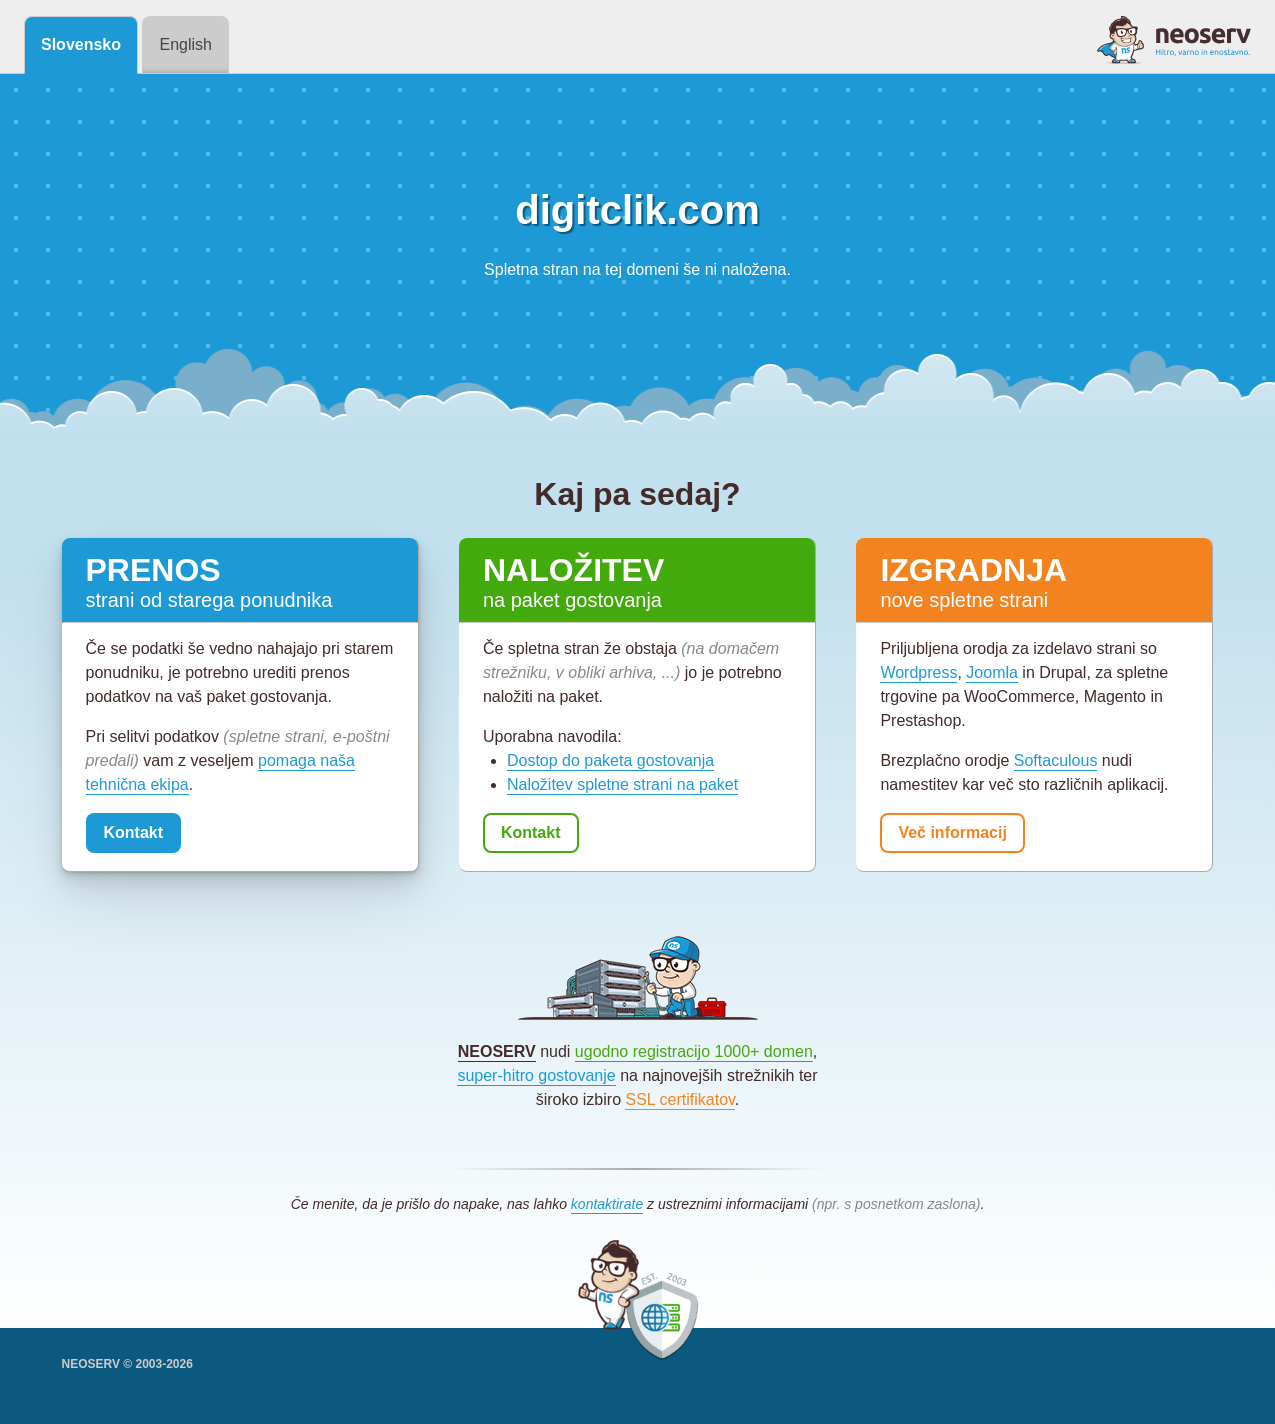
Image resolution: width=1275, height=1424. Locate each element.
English (185, 44)
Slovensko (81, 44)
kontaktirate (607, 1204)
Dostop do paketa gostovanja (610, 760)
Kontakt (134, 832)
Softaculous (1056, 760)
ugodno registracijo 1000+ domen (694, 1051)
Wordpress (918, 672)
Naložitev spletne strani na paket (622, 784)
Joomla (992, 672)
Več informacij (952, 832)
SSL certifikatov (679, 1099)
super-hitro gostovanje (536, 1075)
